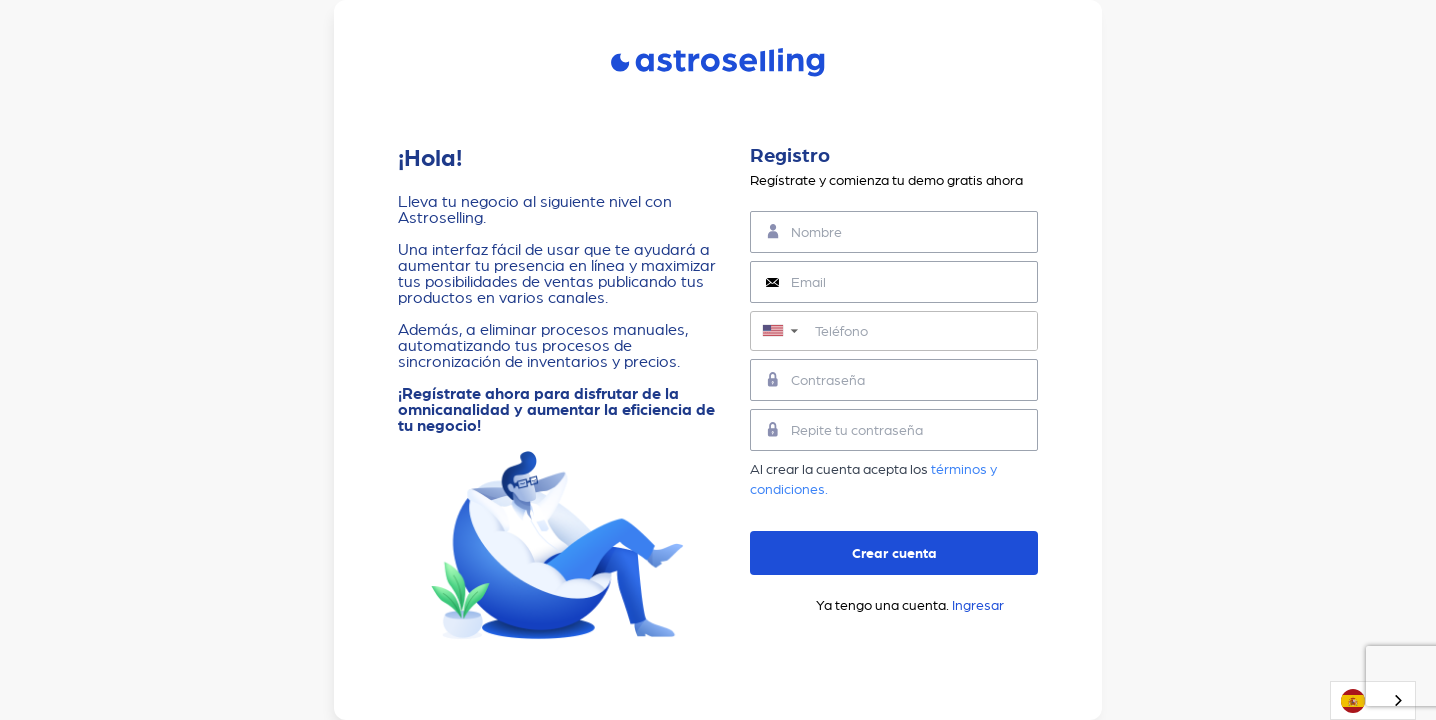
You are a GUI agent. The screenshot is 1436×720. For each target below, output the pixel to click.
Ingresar (978, 605)
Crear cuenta (894, 553)
